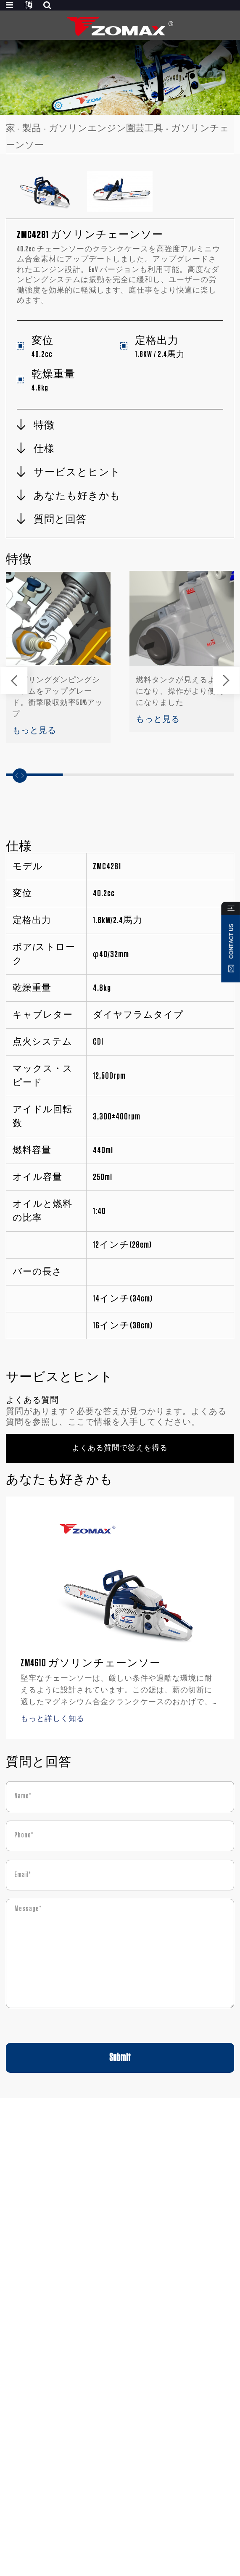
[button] (13, 680)
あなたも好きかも (77, 496)
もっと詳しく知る (52, 1719)
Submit (120, 2057)
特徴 (44, 425)
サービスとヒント (77, 472)
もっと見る (34, 730)
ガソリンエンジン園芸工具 (106, 128)
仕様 (44, 449)
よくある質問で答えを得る (120, 1448)
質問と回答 (60, 520)
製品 (31, 128)
